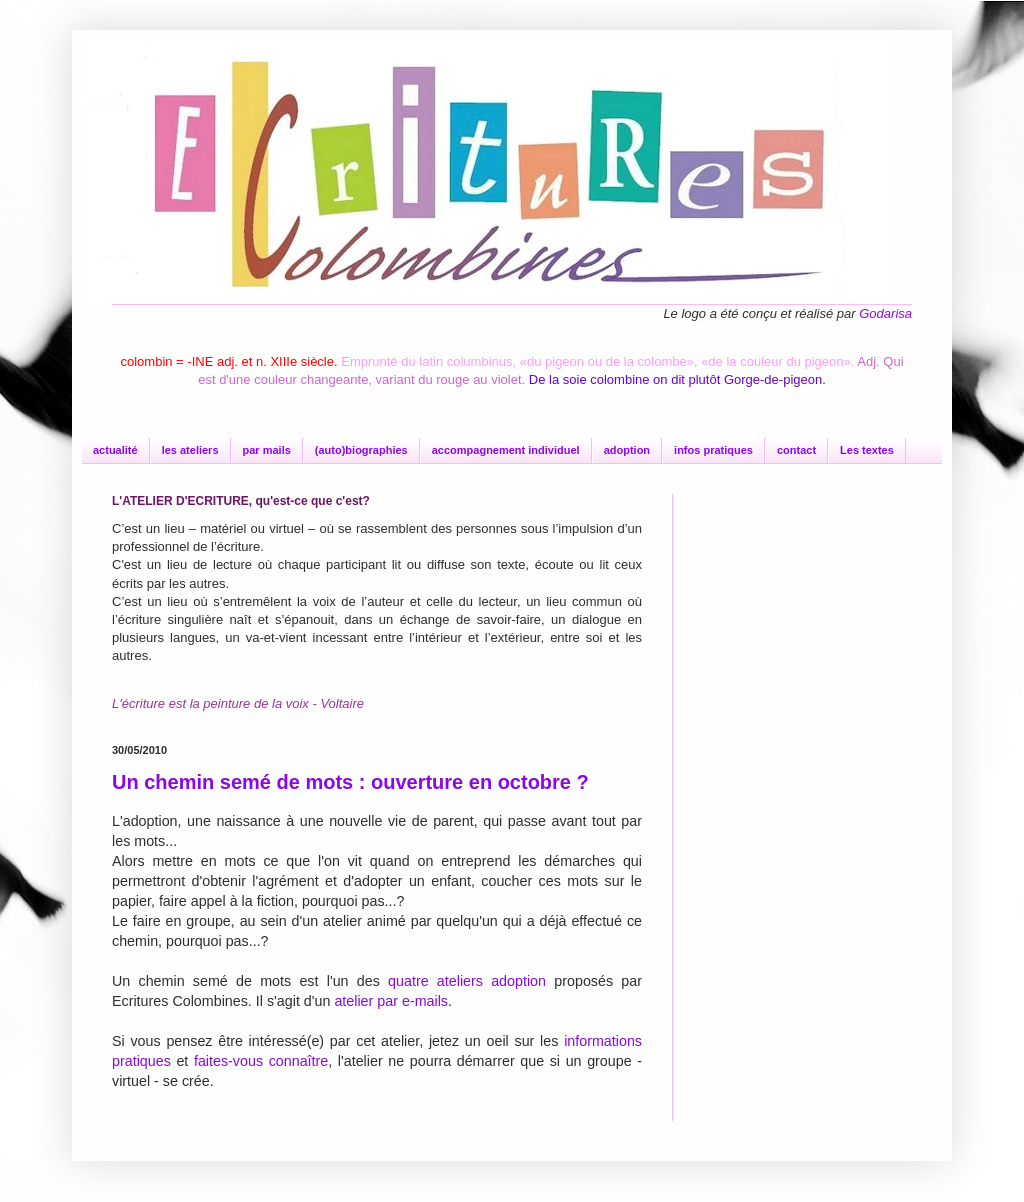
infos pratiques (713, 450)
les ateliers (190, 450)
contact (796, 450)
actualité (115, 450)
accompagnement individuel (506, 450)
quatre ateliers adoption (467, 981)
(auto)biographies (361, 450)
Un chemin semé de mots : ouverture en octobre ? (350, 782)
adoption (627, 450)
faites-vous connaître (261, 1061)
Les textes (867, 450)
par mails (267, 450)
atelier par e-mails (391, 1001)
